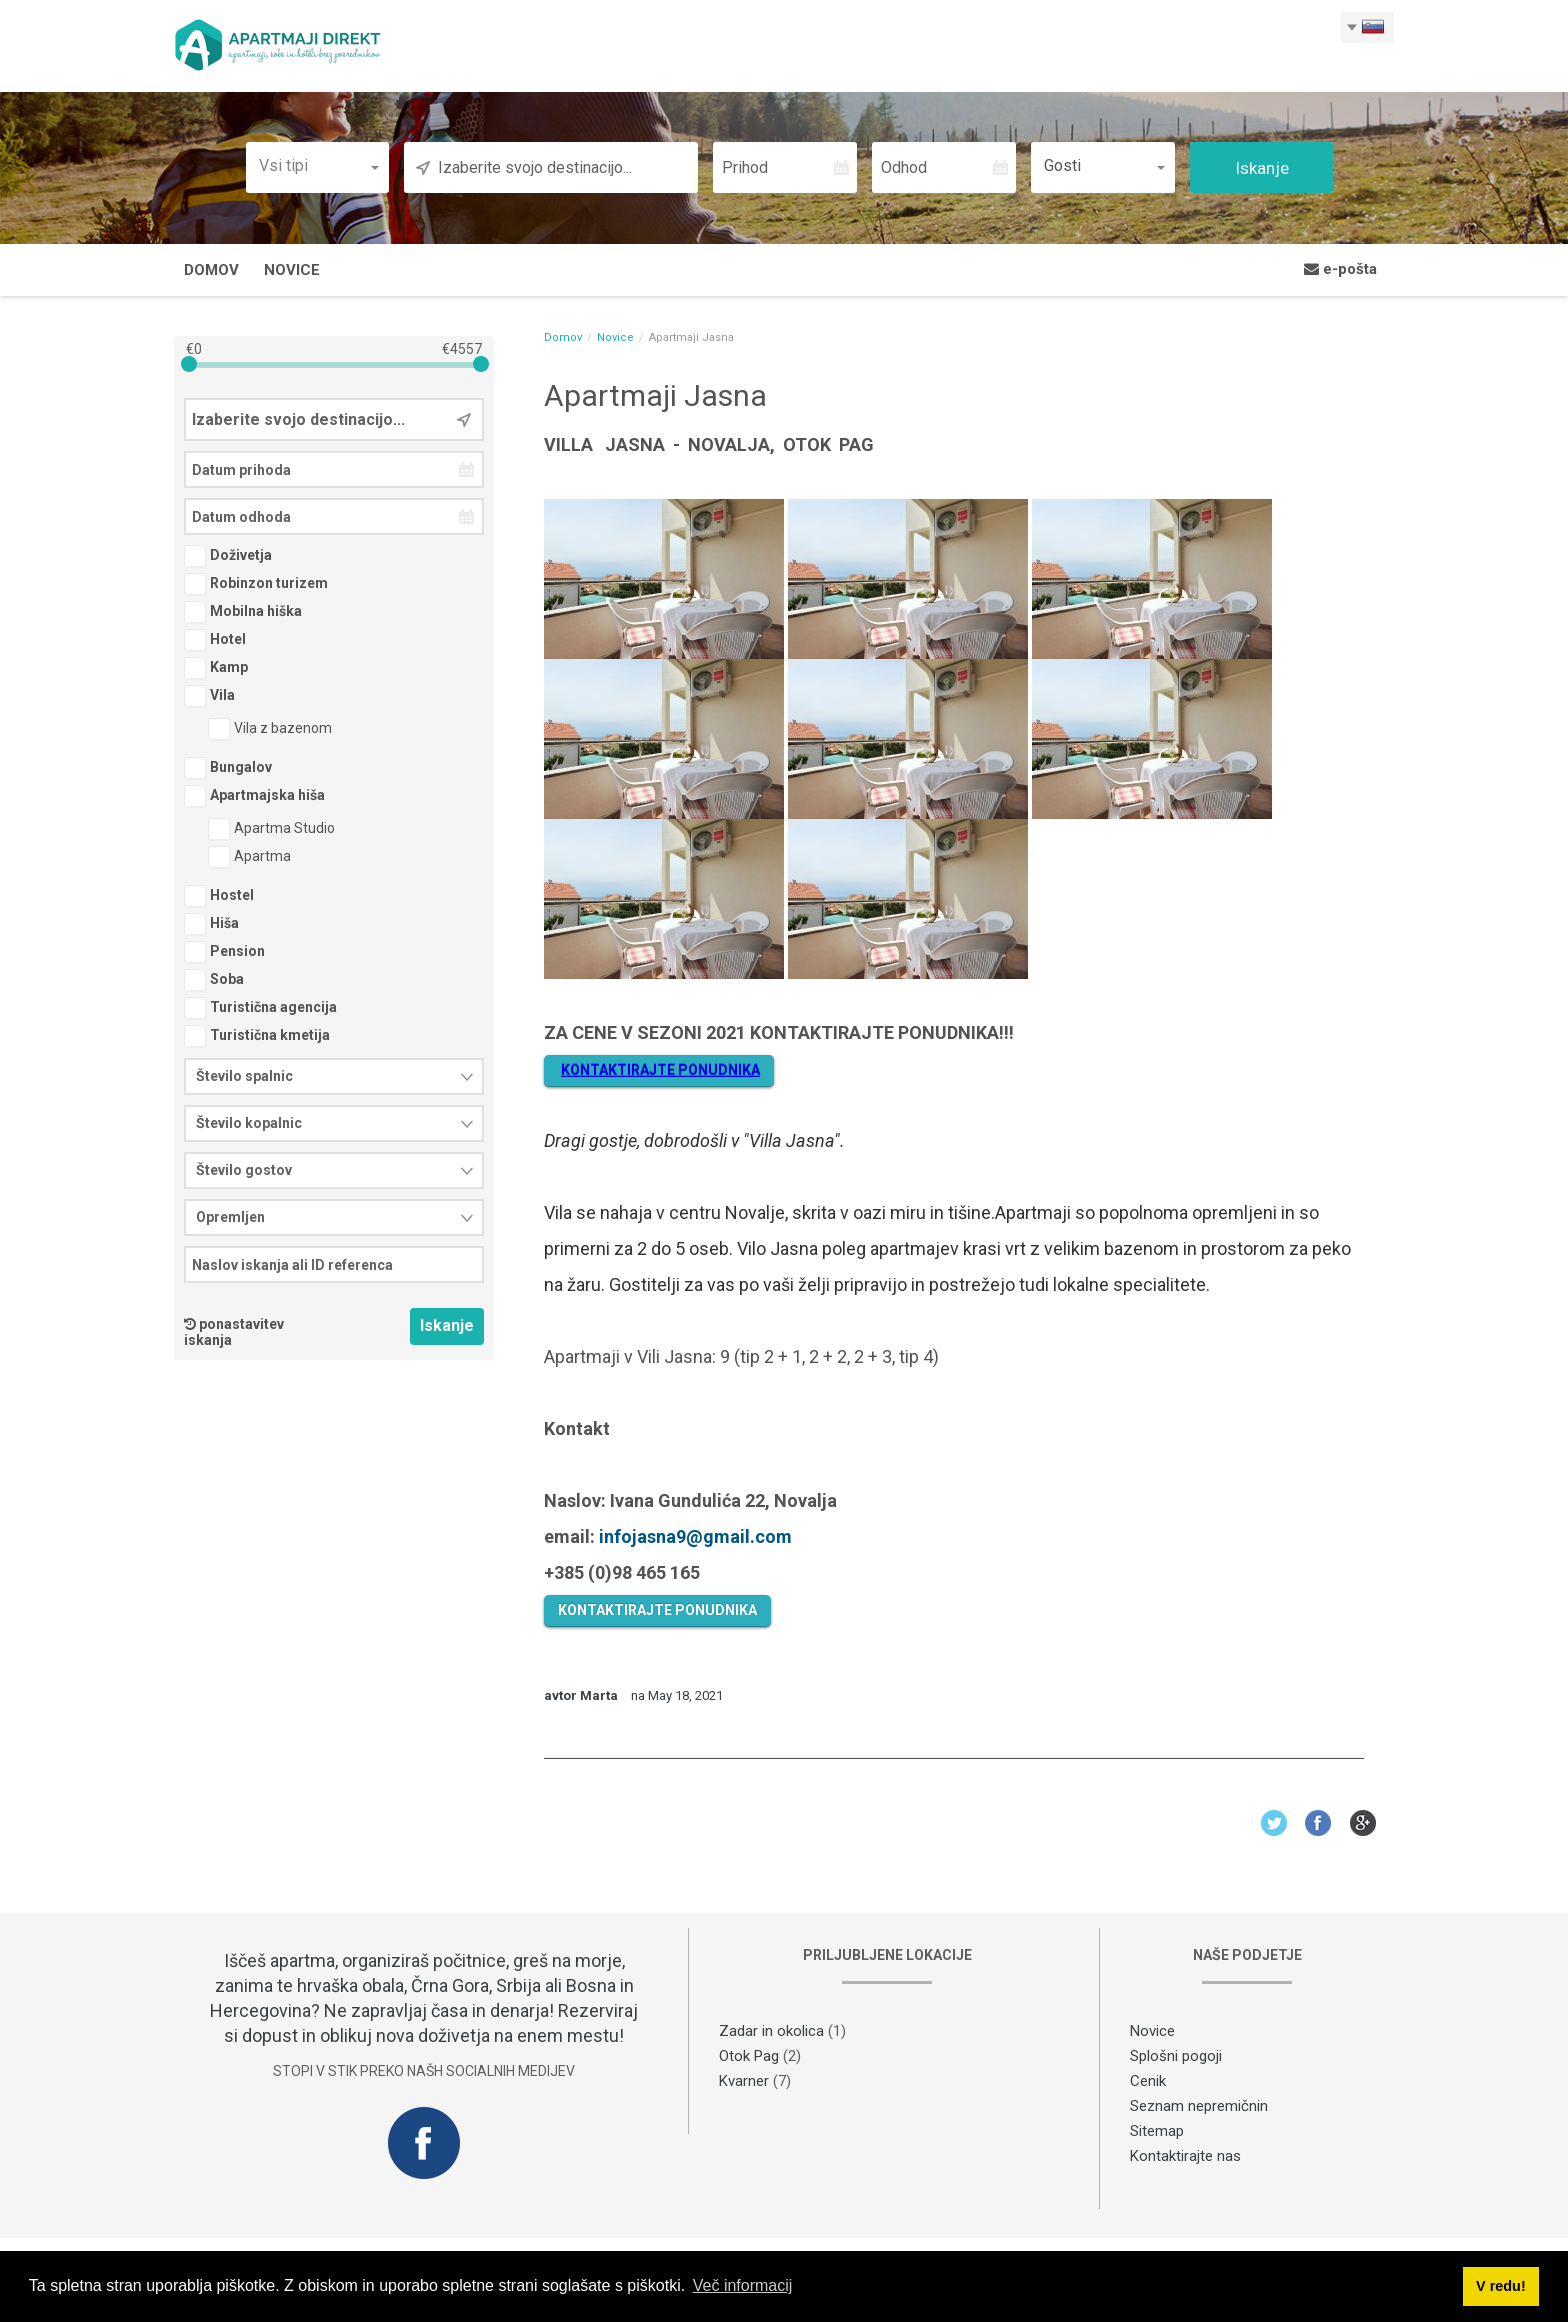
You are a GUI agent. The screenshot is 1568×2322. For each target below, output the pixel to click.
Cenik (1148, 2082)
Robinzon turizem (256, 585)
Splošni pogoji (1176, 2057)
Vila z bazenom (270, 730)
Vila (209, 697)
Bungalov (228, 769)
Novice (292, 272)
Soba (214, 981)
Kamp (216, 669)
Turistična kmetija (257, 1037)
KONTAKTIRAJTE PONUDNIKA (657, 1612)
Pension (224, 953)
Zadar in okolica (771, 2032)
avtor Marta (581, 1697)
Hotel (215, 641)
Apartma (249, 858)
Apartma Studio (271, 830)
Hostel (219, 897)
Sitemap (1157, 2132)
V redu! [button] (1501, 2286)
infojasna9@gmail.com (695, 1538)
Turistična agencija (260, 1009)
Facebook (1318, 1824)
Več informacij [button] (743, 2285)
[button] (318, 167)
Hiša (211, 925)
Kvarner (744, 2082)
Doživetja (228, 557)
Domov (211, 272)
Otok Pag (749, 2057)
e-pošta (1340, 271)
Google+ (1363, 1824)
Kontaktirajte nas (1185, 2157)
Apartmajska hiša (254, 797)
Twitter (1273, 1824)
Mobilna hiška (243, 613)
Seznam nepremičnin (1199, 2107)
